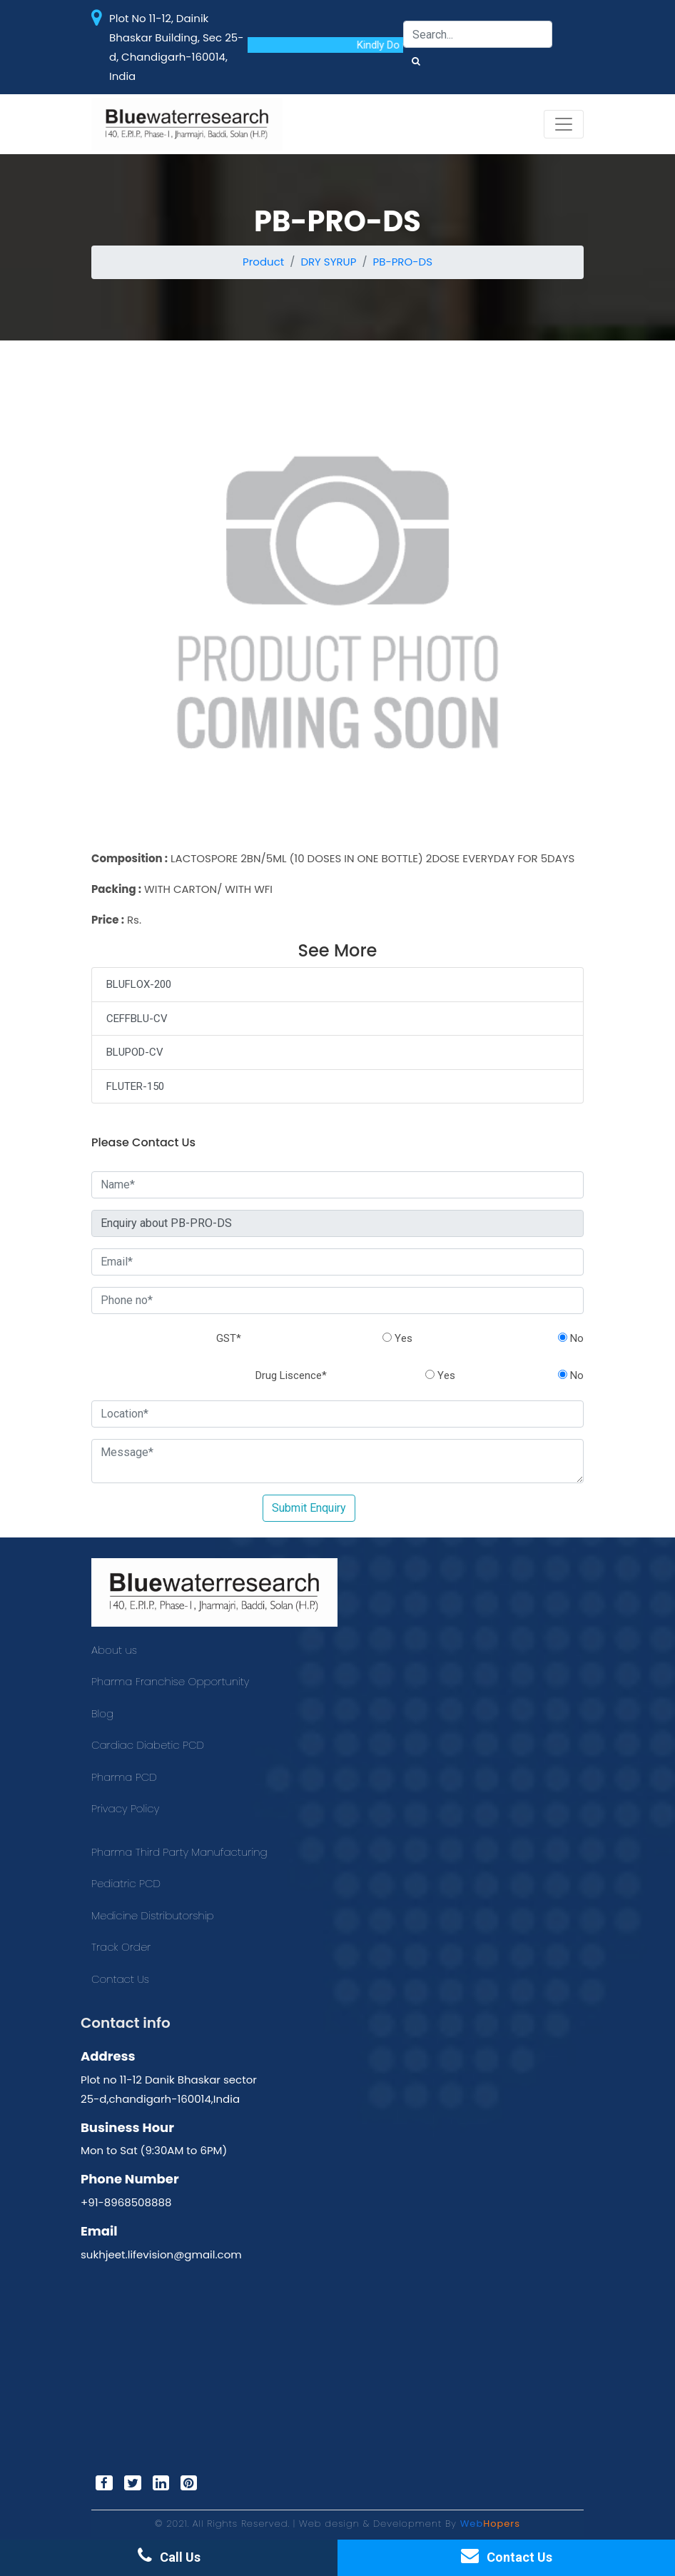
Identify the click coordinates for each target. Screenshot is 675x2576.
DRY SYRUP (328, 261)
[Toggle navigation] (564, 124)
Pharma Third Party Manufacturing (179, 1851)
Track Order (121, 1946)
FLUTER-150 (135, 1086)
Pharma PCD (124, 1776)
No (571, 1338)
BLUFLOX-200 (138, 984)
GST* (228, 1338)
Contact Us (120, 1978)
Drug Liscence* (291, 1375)
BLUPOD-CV (134, 1052)
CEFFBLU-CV (137, 1018)
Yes (397, 1338)
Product (263, 261)
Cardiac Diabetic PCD (147, 1744)
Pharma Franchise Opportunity (170, 1681)
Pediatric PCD (126, 1883)
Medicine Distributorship (152, 1915)
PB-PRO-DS (402, 261)
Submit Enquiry (309, 1508)
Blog (102, 1713)
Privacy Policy (125, 1808)
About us (114, 1649)
